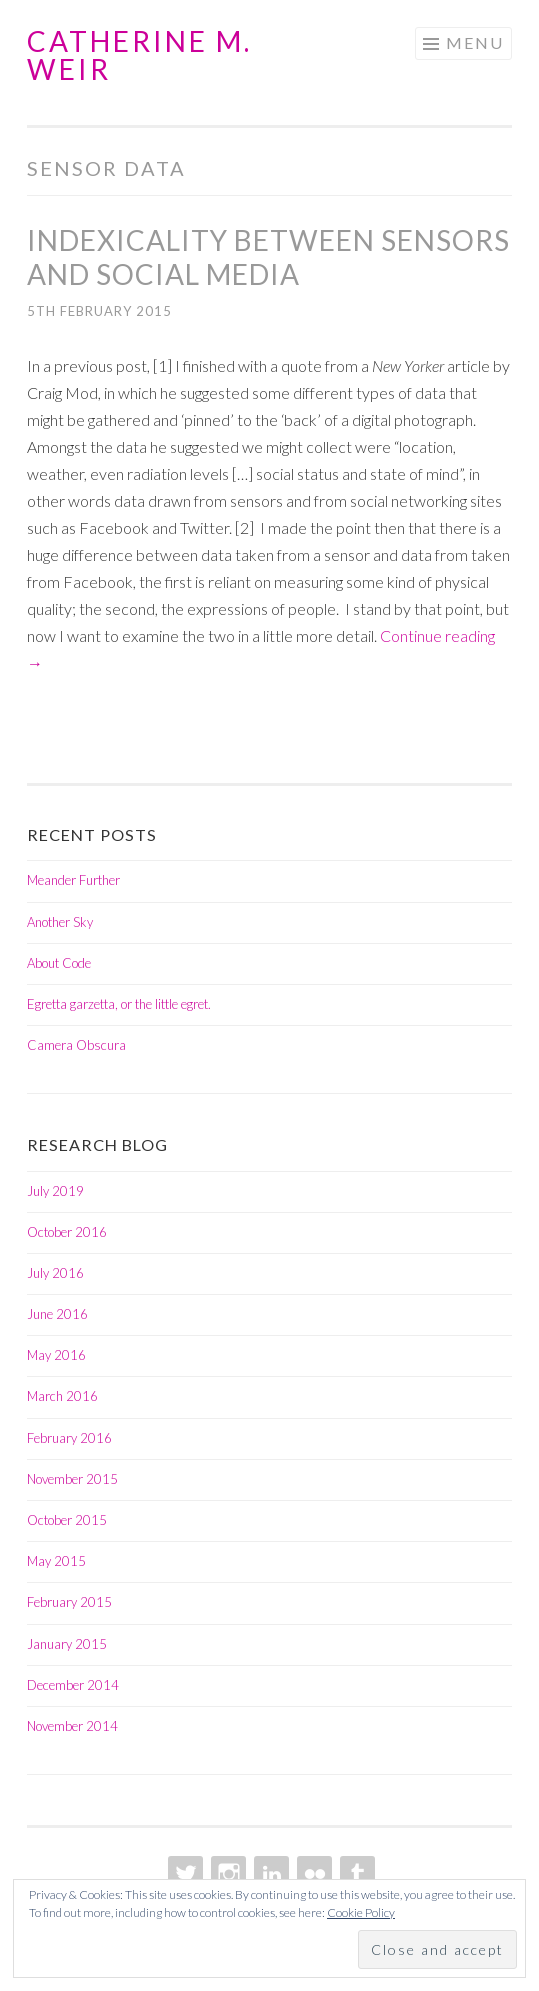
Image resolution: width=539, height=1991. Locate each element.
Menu (475, 42)
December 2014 (73, 1685)
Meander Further (73, 880)
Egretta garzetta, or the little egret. (119, 1004)
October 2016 (67, 1232)
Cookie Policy (361, 1912)
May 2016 (56, 1355)
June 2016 (57, 1314)
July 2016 (55, 1273)
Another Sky (60, 922)
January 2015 (67, 1644)
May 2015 (56, 1561)
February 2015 (69, 1602)
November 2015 (72, 1479)
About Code (59, 963)
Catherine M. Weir (139, 55)
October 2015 (67, 1520)
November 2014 (72, 1726)
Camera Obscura (76, 1045)
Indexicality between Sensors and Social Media (268, 257)
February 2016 (69, 1438)
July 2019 (55, 1191)
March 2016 (62, 1396)
